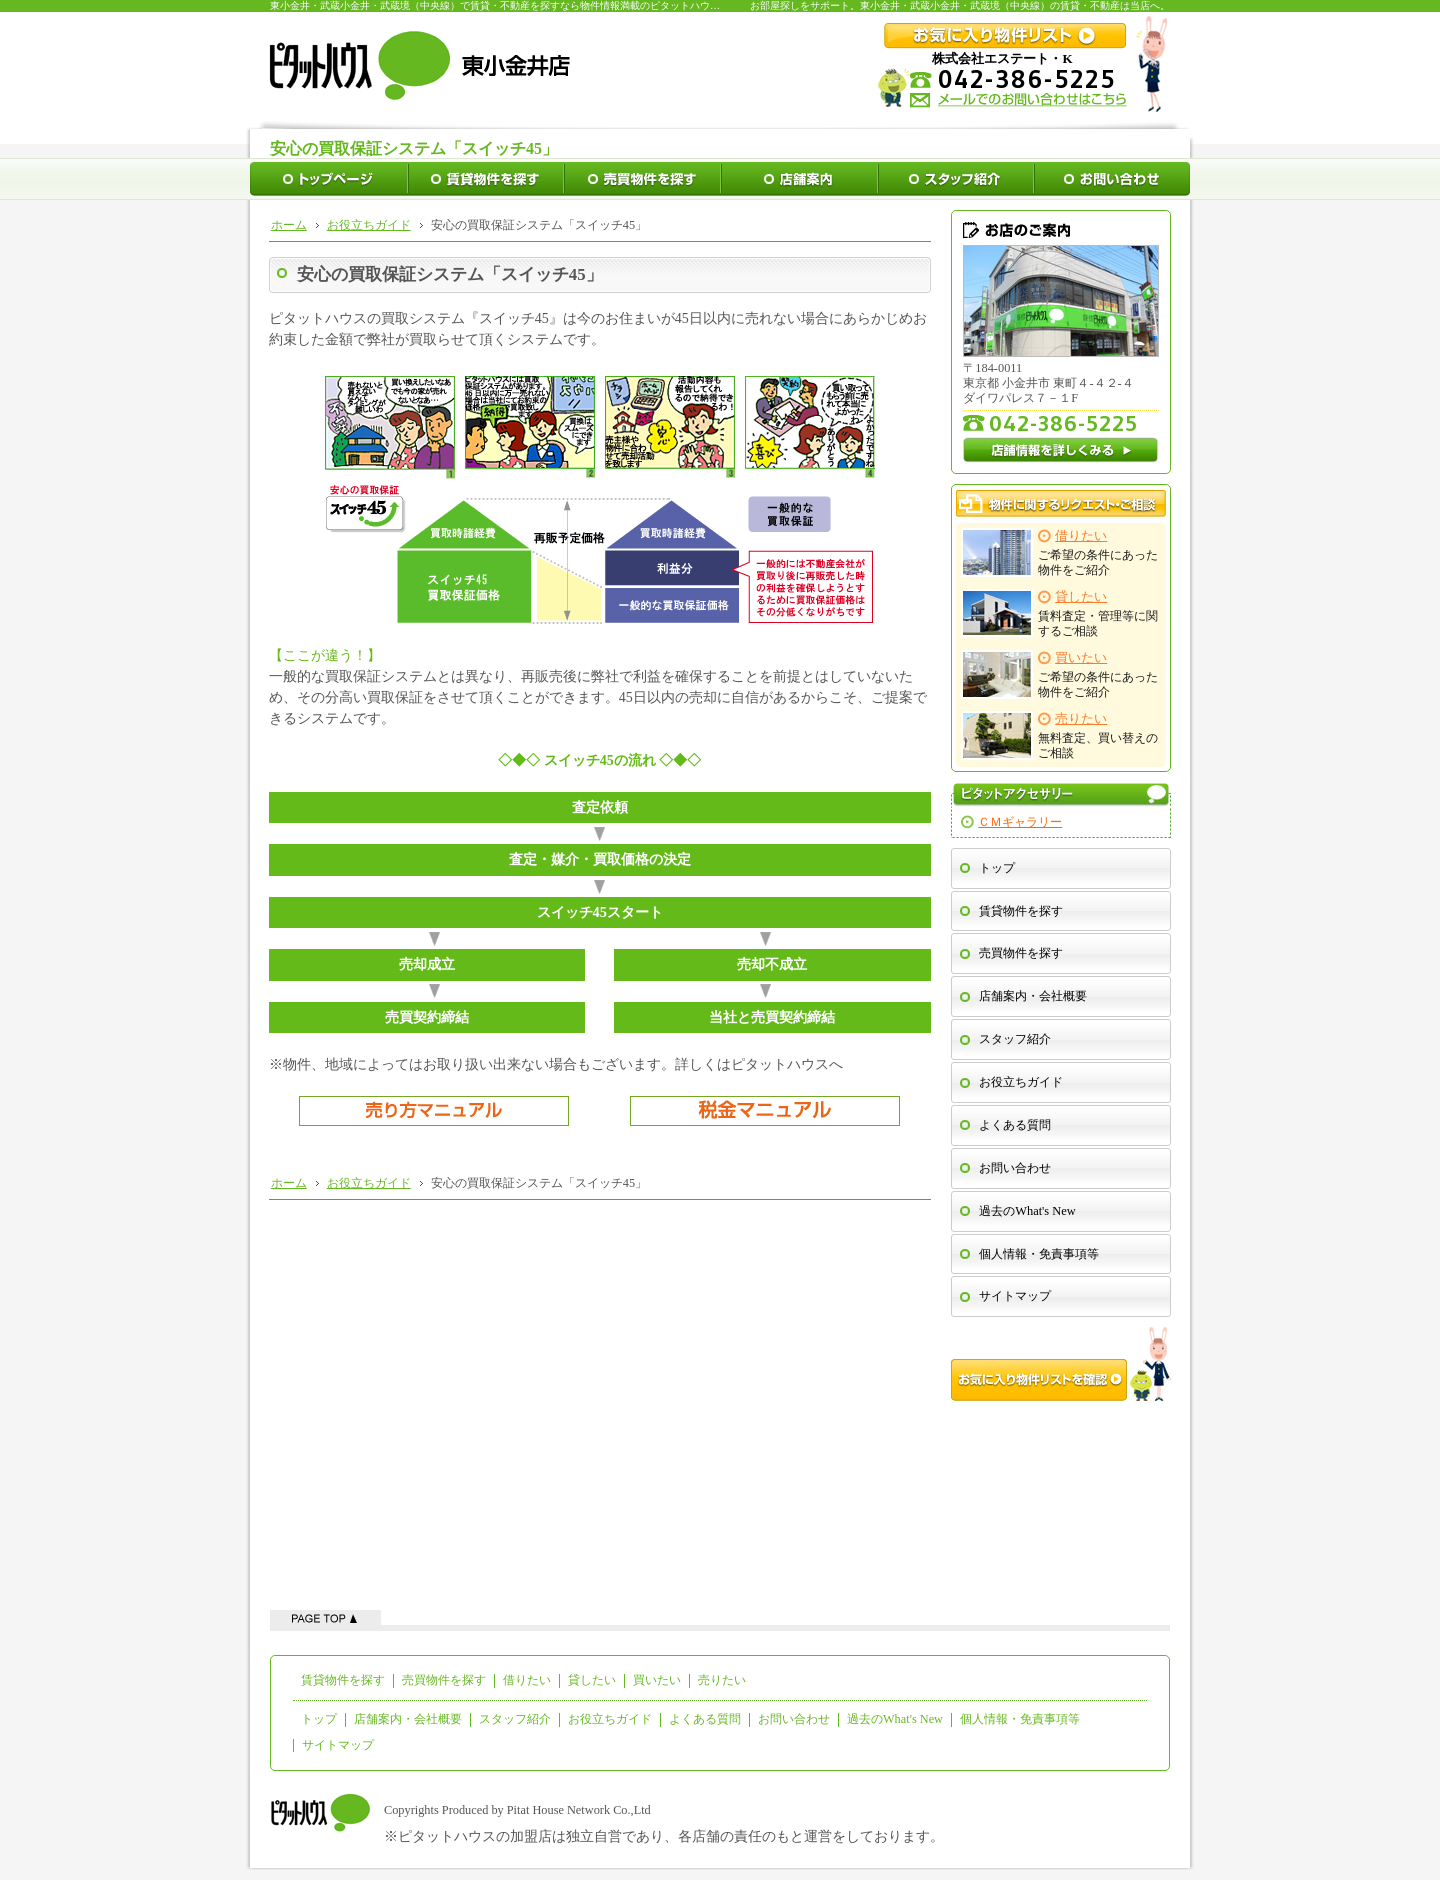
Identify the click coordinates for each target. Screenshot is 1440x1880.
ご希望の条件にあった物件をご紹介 (1060, 552)
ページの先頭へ (325, 1617)
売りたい (722, 1680)
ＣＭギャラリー (1020, 822)
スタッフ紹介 (1015, 1039)
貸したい (592, 1680)
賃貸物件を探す (1021, 911)
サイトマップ (1015, 1296)
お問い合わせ (1015, 1168)
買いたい (657, 1680)
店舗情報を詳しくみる (1061, 450)
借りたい (527, 1680)
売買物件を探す (1021, 953)
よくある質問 (1015, 1125)
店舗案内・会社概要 (1033, 996)
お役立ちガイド (1021, 1082)
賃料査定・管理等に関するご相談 (1060, 613)
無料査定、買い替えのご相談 (1060, 735)
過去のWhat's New (1027, 1211)
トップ (997, 868)
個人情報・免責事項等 (1039, 1254)
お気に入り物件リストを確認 (1061, 1364)
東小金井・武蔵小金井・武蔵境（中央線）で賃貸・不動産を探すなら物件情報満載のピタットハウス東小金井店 (520, 5)
